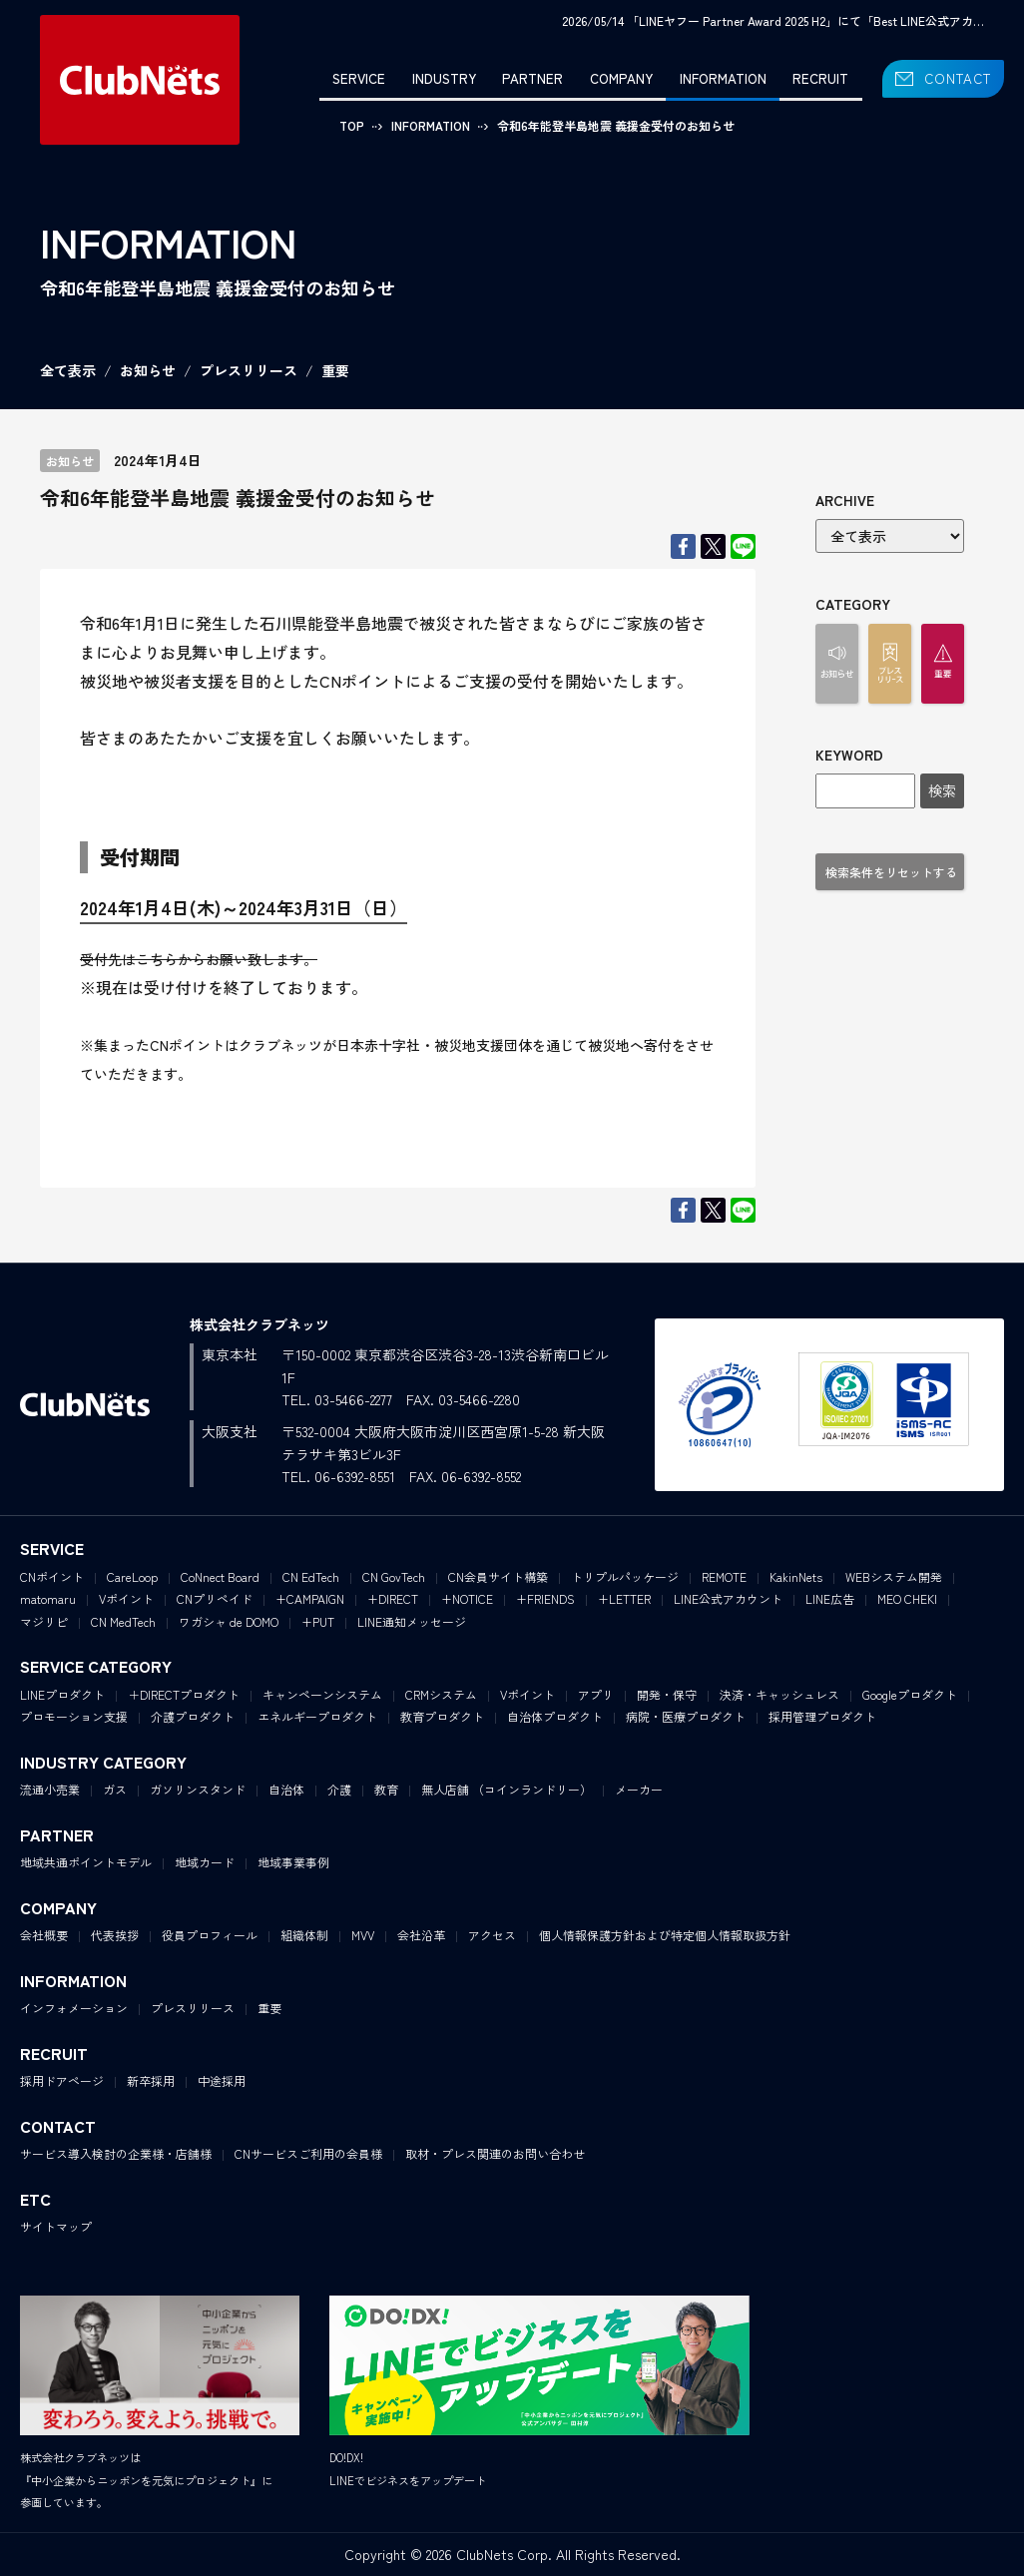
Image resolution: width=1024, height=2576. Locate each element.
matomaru (48, 1598)
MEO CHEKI (907, 1598)
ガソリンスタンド (198, 1789)
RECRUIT (820, 78)
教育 (386, 1789)
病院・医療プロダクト (686, 1716)
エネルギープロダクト (317, 1716)
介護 (339, 1789)
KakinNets (795, 1576)
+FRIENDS (545, 1598)
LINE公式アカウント (728, 1598)
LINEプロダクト (62, 1694)
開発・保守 (667, 1694)
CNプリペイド (215, 1598)
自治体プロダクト (555, 1716)
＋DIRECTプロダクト (184, 1694)
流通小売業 (50, 1789)
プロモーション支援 (74, 1716)
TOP (351, 125)
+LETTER (624, 1598)
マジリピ (44, 1621)
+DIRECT (392, 1598)
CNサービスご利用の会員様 (308, 2153)
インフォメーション (74, 2007)
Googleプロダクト (909, 1694)
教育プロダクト (442, 1716)
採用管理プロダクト (822, 1716)
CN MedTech (123, 1621)
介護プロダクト (193, 1716)
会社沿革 (421, 1934)
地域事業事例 (293, 1861)
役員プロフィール (209, 1934)
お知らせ (148, 370)
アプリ (596, 1694)
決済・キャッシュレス (779, 1694)
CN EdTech (310, 1576)
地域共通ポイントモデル (86, 1861)
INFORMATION (723, 78)
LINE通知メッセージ (411, 1621)
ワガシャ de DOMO (228, 1621)
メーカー (639, 1789)
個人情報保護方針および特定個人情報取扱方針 (664, 1934)
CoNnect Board (220, 1576)
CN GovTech (393, 1576)
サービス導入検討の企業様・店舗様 (116, 2153)
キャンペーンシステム (322, 1694)
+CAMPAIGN (309, 1598)
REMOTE (724, 1576)
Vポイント (126, 1598)
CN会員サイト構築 (498, 1576)
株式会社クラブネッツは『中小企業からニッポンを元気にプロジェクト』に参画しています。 (146, 2479)
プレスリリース (248, 370)
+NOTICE (467, 1598)
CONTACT (957, 78)
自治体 (286, 1789)
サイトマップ (56, 2226)
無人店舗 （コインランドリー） (506, 1789)
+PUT (317, 1621)
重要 (335, 370)
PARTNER (532, 78)
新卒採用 (151, 2080)
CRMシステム (441, 1694)
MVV (362, 1934)
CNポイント (52, 1576)
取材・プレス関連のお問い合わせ (495, 2153)
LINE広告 (829, 1598)
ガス (115, 1789)
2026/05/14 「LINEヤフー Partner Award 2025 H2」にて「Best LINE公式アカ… (773, 20)
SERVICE (358, 78)
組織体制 (304, 1934)
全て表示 (68, 370)
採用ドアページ (62, 2080)
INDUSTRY (444, 78)
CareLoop (132, 1576)
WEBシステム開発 (893, 1576)
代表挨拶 (115, 1934)
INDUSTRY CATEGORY (103, 1762)
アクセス (492, 1934)
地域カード (205, 1861)
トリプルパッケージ (625, 1576)
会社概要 (44, 1934)
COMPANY (621, 78)
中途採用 (222, 2080)
